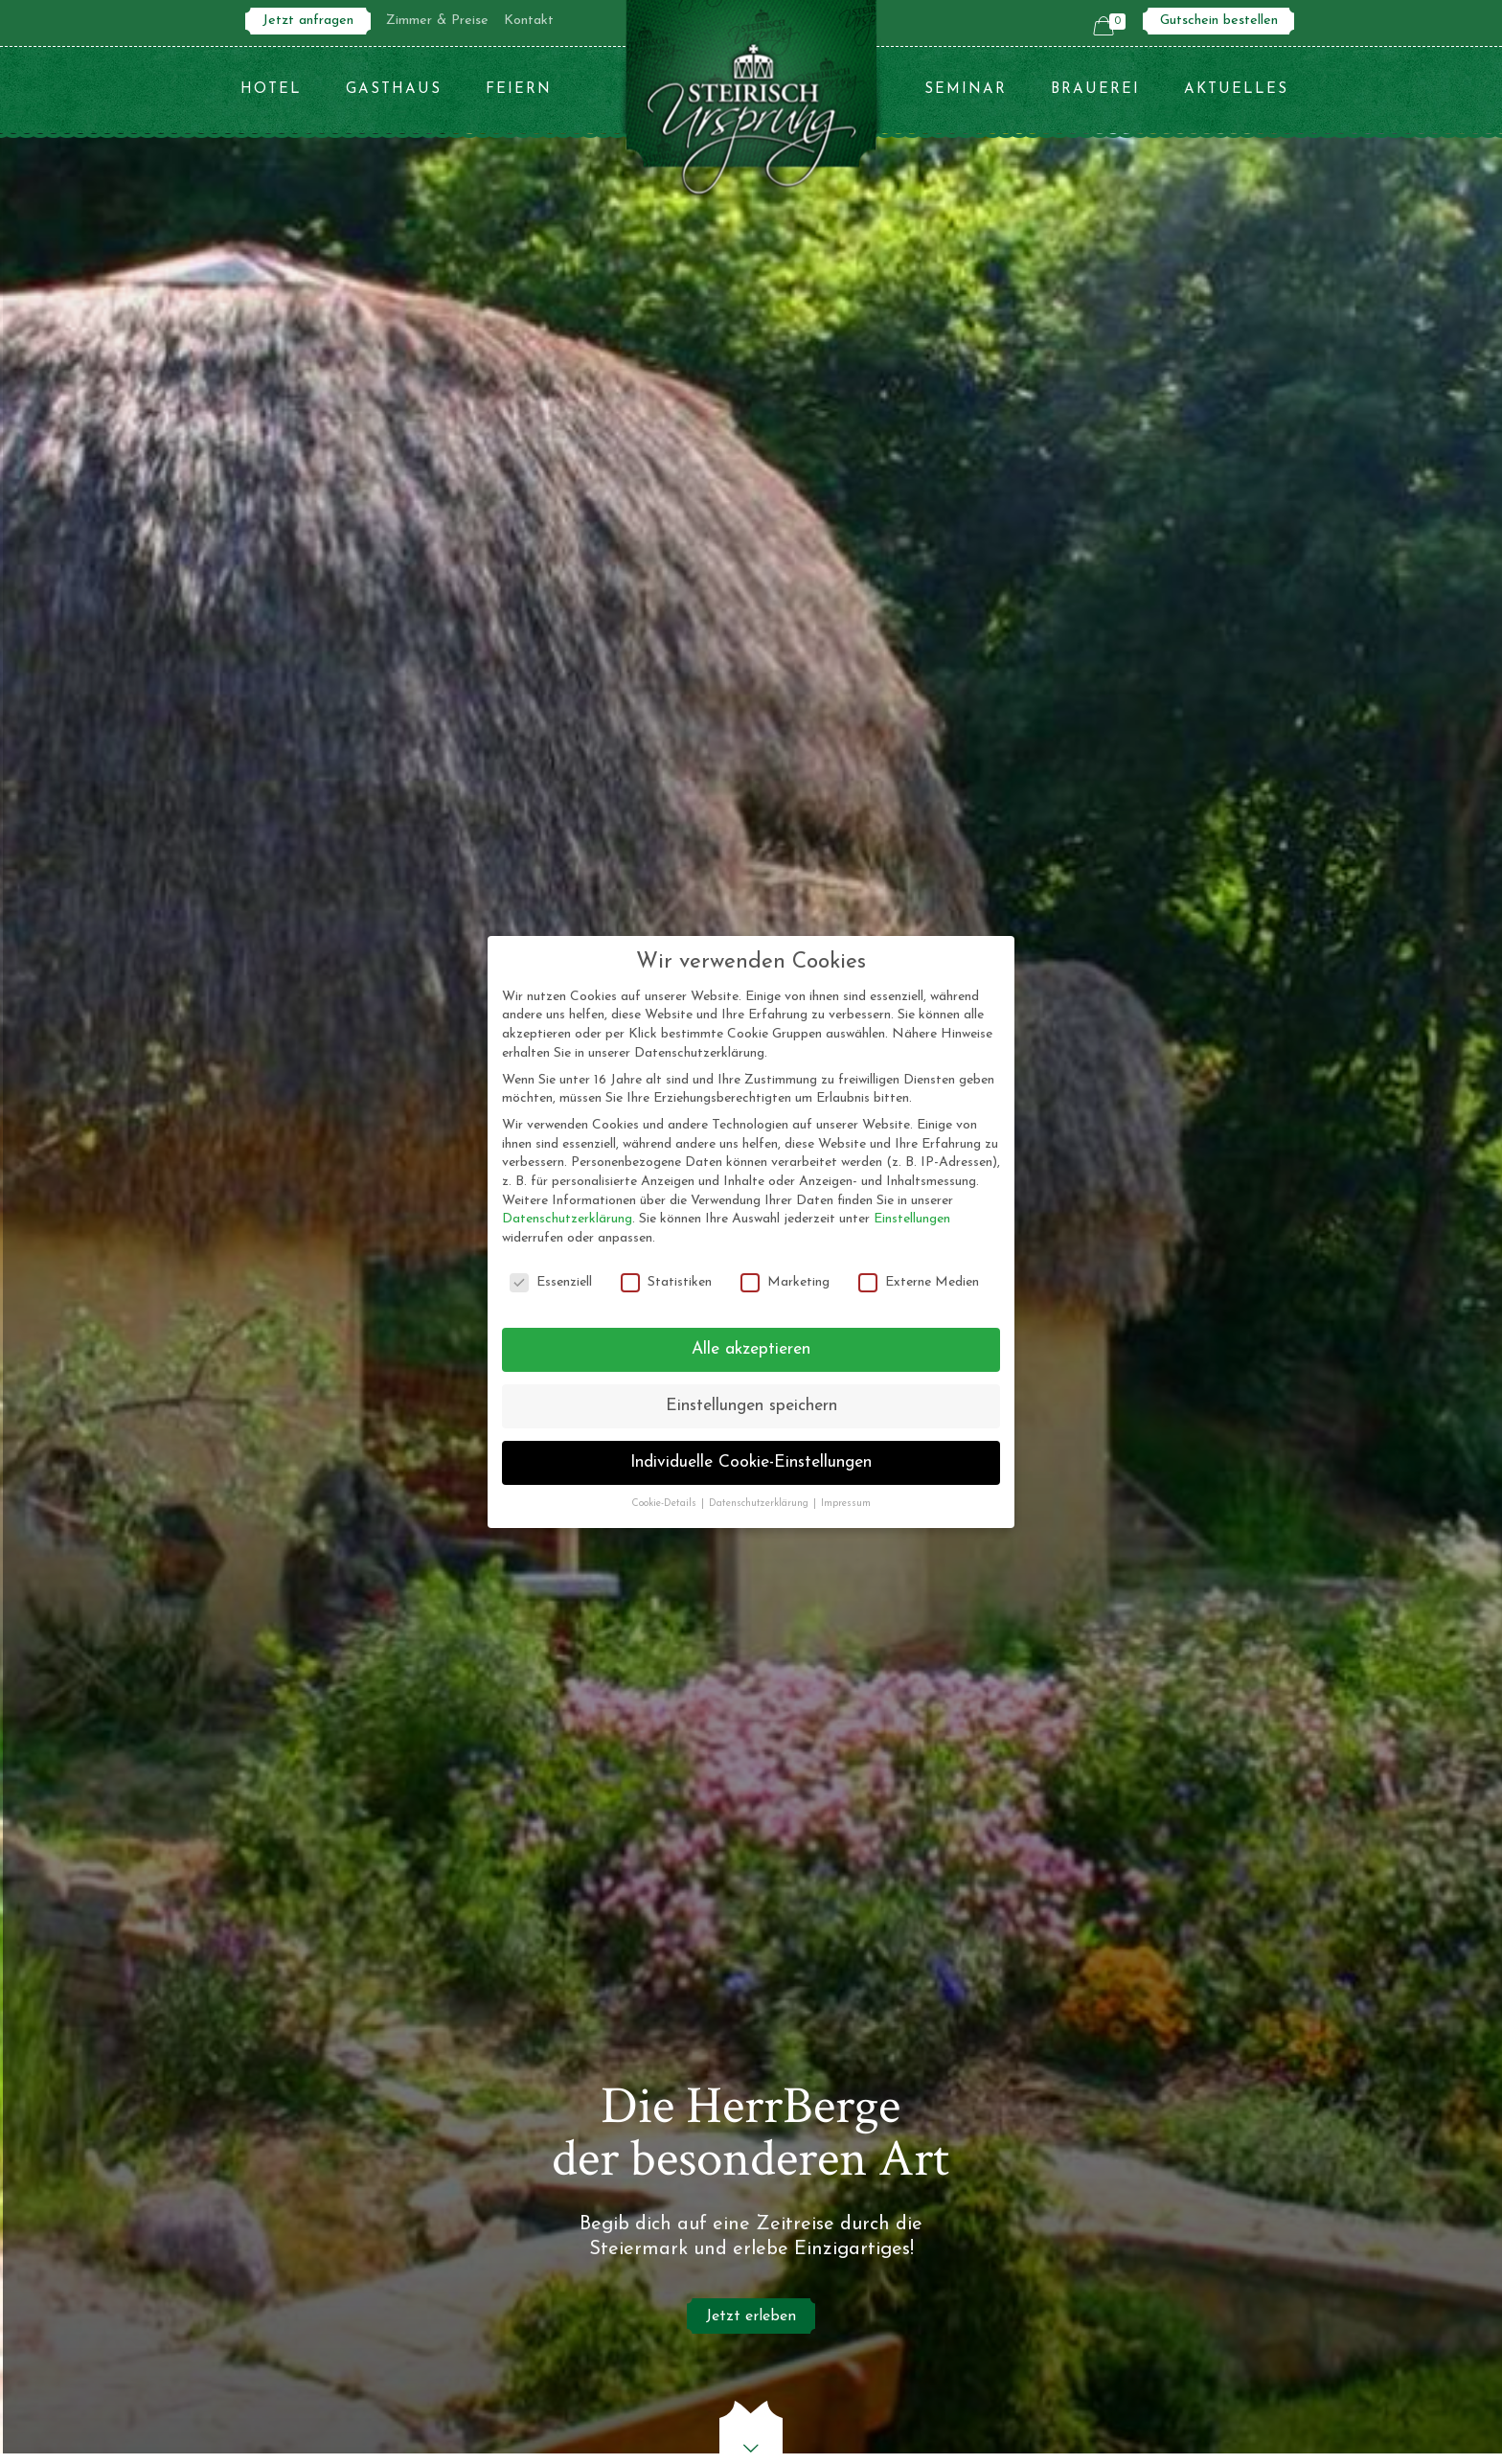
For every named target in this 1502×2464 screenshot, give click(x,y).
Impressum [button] (846, 1503)
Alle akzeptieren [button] (751, 1349)
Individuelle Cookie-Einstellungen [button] (751, 1462)
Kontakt (529, 20)
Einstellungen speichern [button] (751, 1406)
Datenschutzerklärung (567, 1219)
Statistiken (666, 1282)
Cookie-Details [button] (665, 1503)
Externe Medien (918, 1282)
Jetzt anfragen (307, 20)
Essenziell (551, 1282)
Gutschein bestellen (1219, 20)
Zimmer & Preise (437, 20)
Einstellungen (912, 1219)
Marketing (785, 1282)
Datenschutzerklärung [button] (760, 1503)
